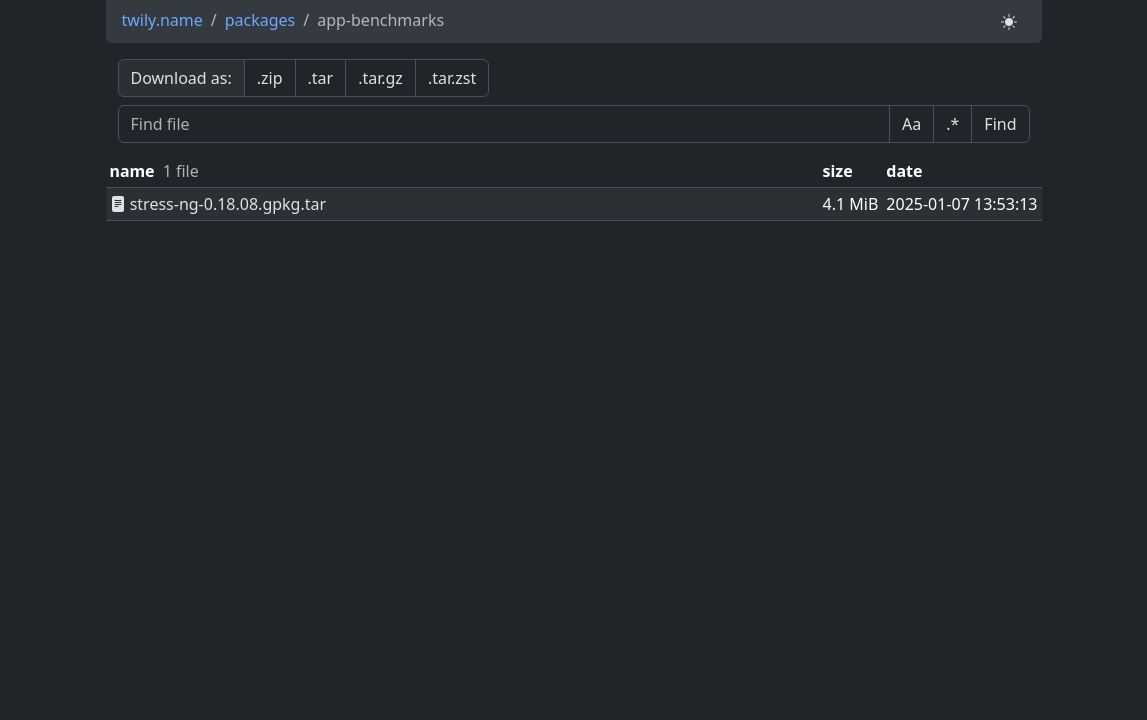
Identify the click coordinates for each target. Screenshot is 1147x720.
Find (1000, 124)
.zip (270, 78)
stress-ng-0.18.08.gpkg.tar (218, 204)
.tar (321, 78)
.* (952, 124)
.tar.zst (452, 78)
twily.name (162, 20)
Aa (911, 124)
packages (260, 20)
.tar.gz (380, 78)
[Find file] (504, 124)
